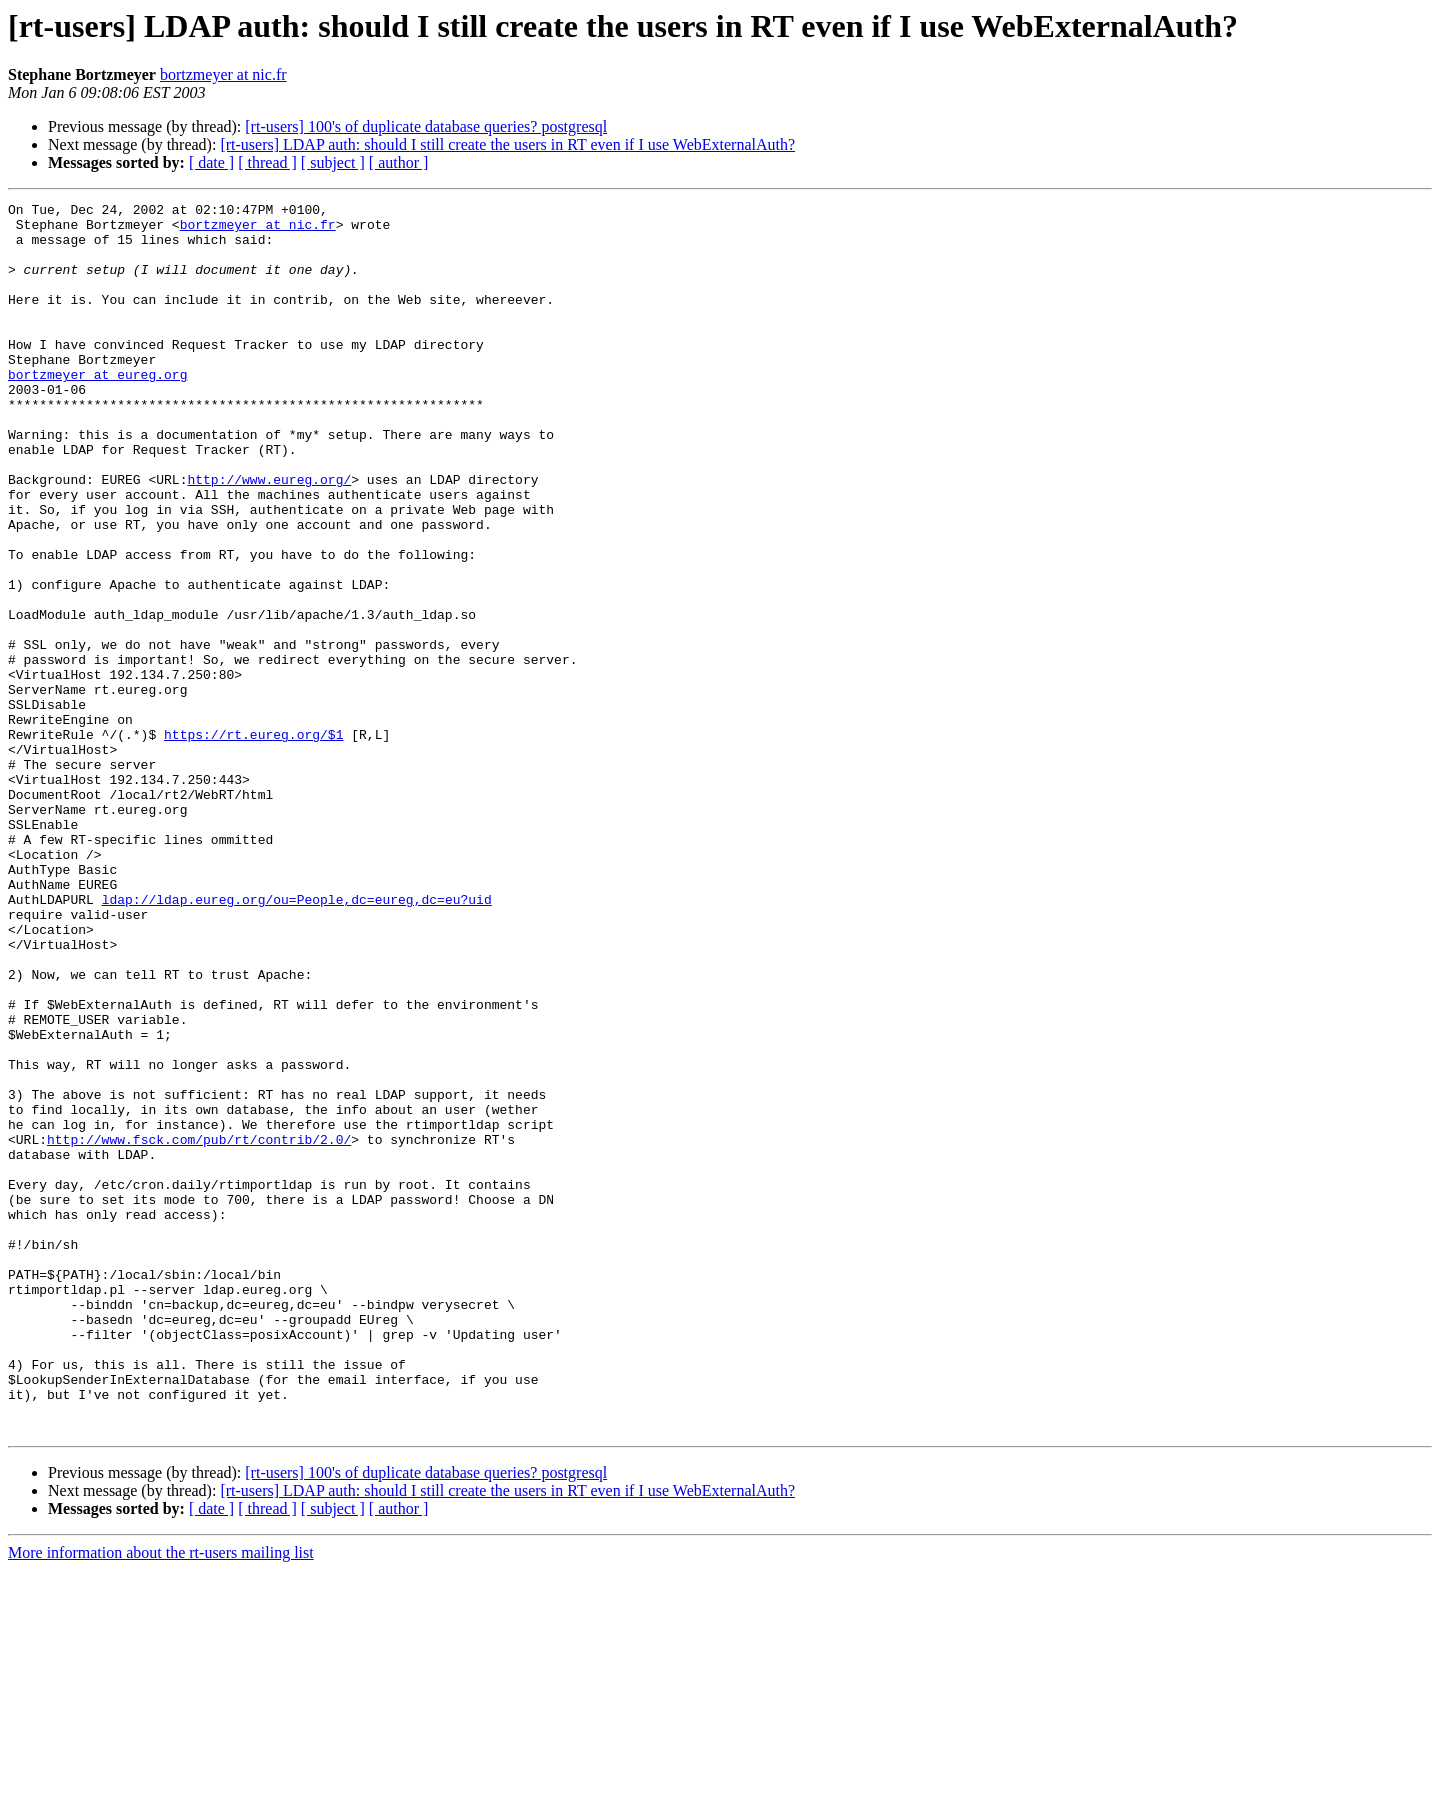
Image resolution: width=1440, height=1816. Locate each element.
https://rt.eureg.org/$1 (253, 842)
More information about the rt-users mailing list (161, 1798)
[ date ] (211, 162)
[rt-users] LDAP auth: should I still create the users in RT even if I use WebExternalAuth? (507, 144)
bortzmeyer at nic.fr (223, 74)
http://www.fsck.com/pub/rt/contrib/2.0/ (199, 1328)
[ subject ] (333, 162)
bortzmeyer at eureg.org (97, 410)
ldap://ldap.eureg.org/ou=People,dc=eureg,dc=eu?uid (297, 1040)
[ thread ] (267, 162)
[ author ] (399, 162)
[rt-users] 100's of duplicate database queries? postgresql (426, 126)
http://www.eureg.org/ (269, 536)
